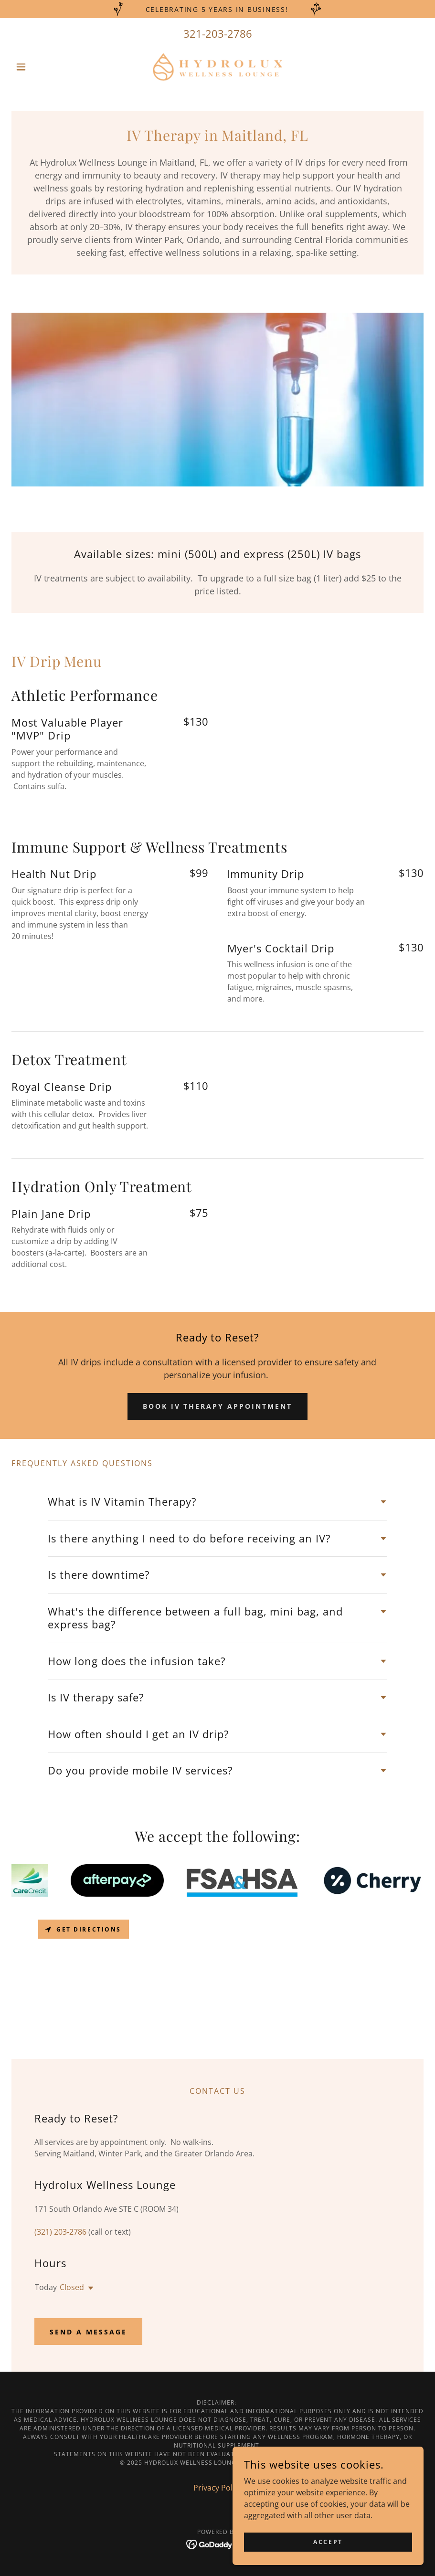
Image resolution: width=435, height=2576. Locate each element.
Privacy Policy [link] (217, 2487)
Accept (327, 2542)
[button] (42, 66)
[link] (217, 67)
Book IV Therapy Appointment (218, 1406)
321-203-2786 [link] (217, 33)
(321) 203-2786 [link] (60, 2232)
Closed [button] (72, 2287)
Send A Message (88, 2331)
